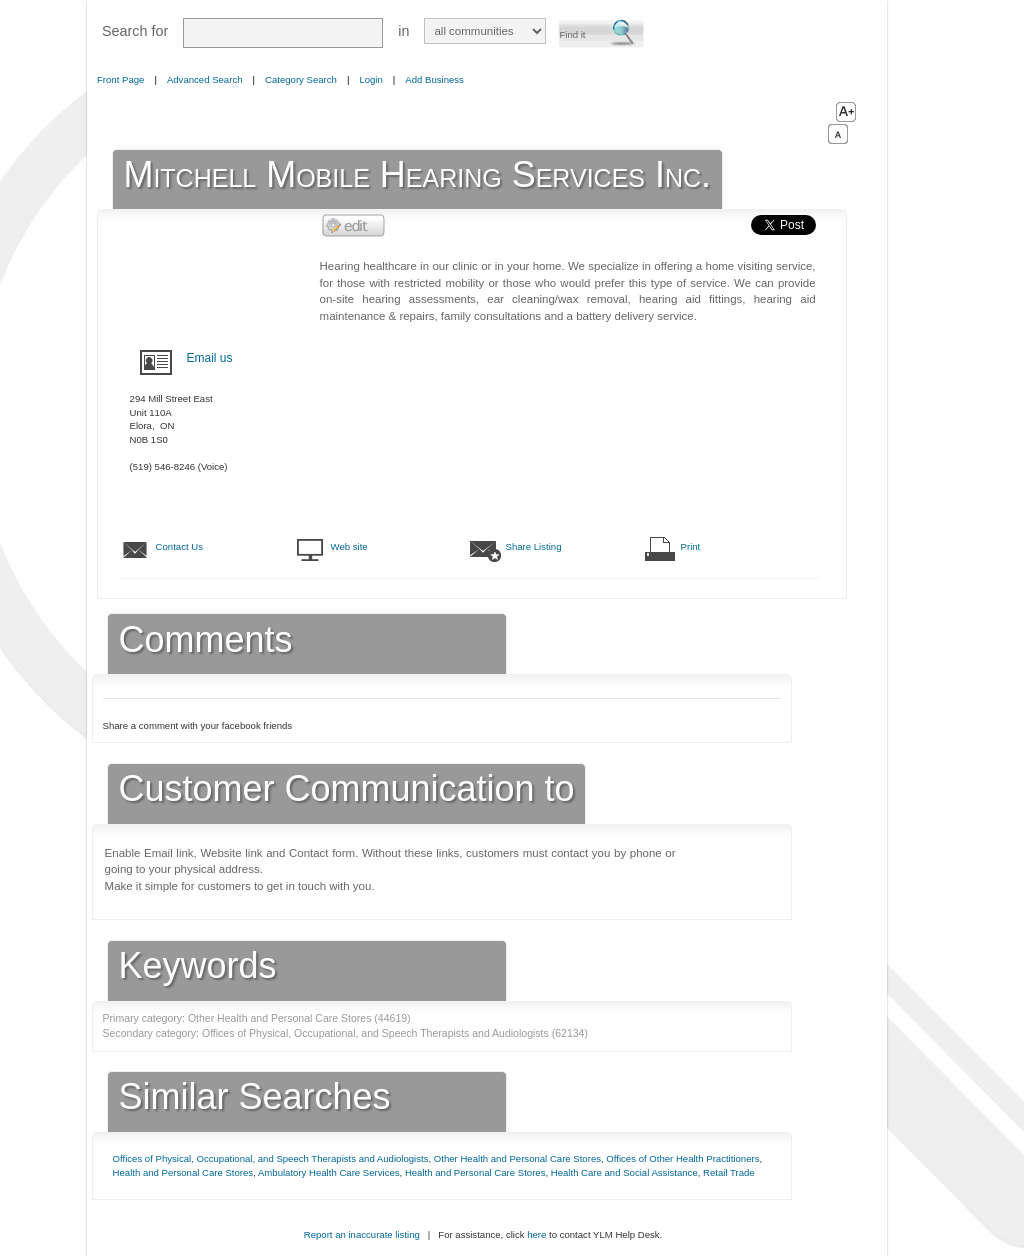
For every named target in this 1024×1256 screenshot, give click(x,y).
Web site (349, 546)
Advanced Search (205, 79)
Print (691, 546)
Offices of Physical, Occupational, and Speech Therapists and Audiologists (271, 1158)
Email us (210, 358)
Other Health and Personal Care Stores (517, 1158)
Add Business (434, 79)
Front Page (120, 79)
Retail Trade (729, 1172)
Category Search (301, 79)
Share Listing (534, 546)
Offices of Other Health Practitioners (682, 1158)
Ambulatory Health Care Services (329, 1172)
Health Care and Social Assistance (624, 1172)
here (536, 1234)
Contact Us (179, 546)
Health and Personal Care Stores (183, 1172)
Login (370, 79)
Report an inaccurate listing (362, 1234)
